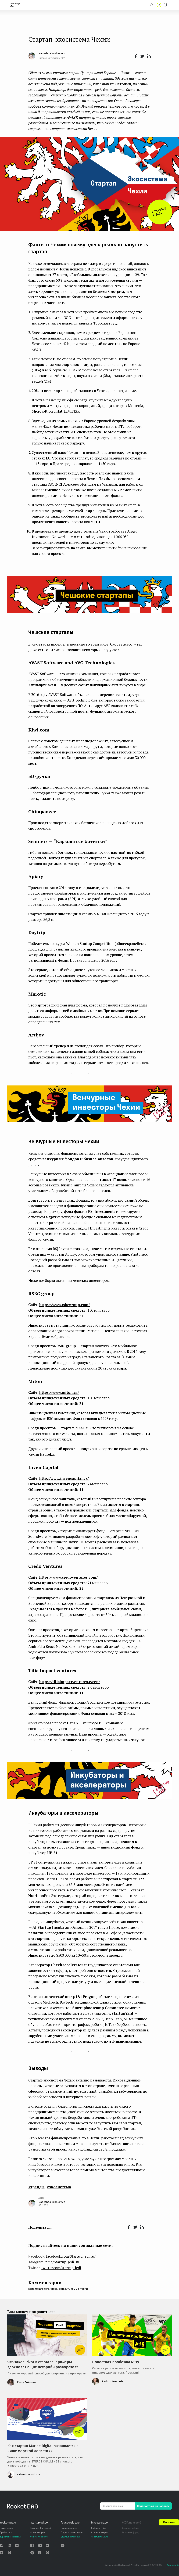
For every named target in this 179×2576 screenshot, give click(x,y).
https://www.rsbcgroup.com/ (64, 1304)
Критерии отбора (130, 2528)
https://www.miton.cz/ (59, 1392)
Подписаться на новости (153, 2506)
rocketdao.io (8, 2522)
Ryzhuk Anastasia (112, 2381)
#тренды (36, 2186)
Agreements (173, 2565)
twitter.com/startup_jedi (61, 2267)
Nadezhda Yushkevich (51, 53)
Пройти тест (6, 2532)
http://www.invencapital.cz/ (64, 1478)
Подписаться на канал (72, 2532)
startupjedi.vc (39, 2522)
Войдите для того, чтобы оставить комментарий (58, 2288)
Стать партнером (99, 2532)
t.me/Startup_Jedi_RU (63, 2262)
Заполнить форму (130, 2532)
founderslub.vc (70, 2522)
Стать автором (37, 2532)
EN (159, 5)
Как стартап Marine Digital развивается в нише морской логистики (42, 2448)
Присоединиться (69, 2528)
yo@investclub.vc (99, 2536)
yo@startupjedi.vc (39, 2536)
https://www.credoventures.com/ (68, 1577)
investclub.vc (99, 2522)
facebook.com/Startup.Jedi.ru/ (71, 2256)
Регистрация (6, 2528)
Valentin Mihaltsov (28, 2474)
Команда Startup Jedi (40, 2528)
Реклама (169, 2522)
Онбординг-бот (98, 2528)
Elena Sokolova (26, 2382)
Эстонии (123, 83)
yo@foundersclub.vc (70, 2536)
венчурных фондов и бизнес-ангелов (77, 1158)
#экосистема (59, 2186)
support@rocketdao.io (11, 2536)
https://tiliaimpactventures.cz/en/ (69, 1681)
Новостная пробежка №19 (115, 2362)
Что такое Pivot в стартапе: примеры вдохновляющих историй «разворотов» (42, 2364)
